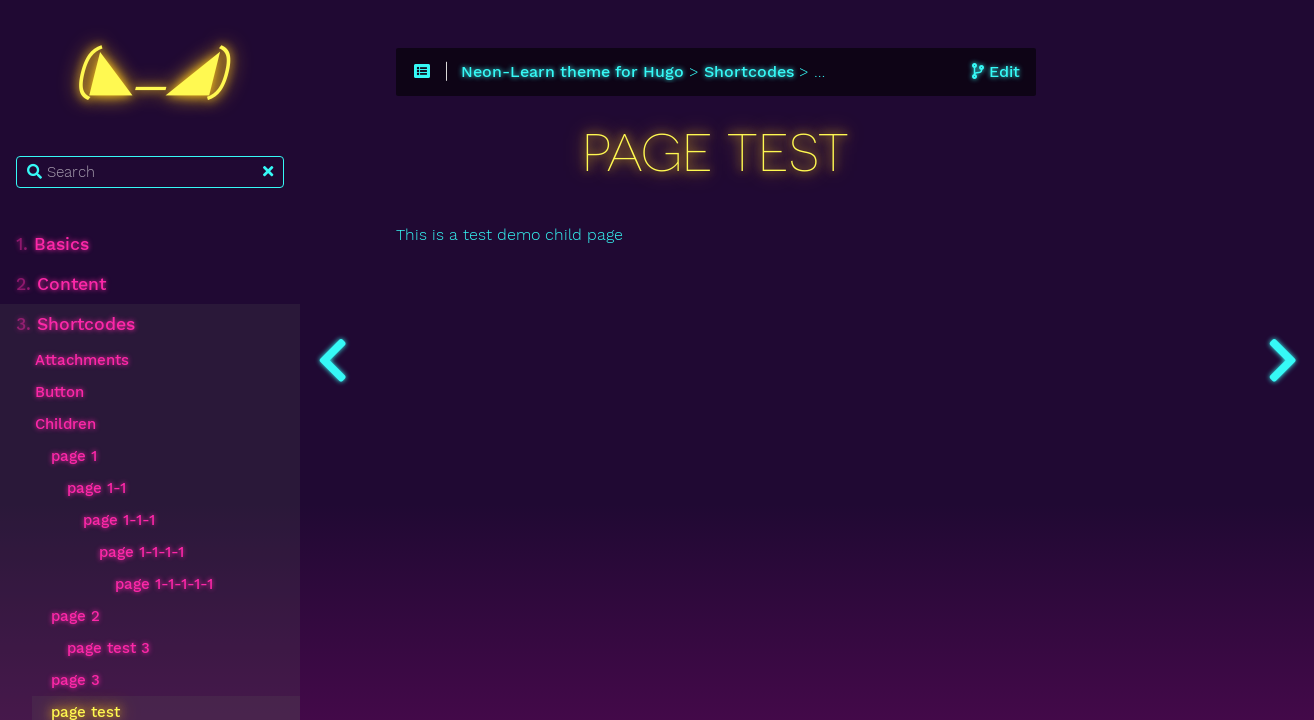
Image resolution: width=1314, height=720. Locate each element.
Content (61, 284)
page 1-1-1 (119, 520)
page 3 (75, 680)
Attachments (82, 360)
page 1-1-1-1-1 (164, 584)
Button (59, 392)
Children (65, 424)
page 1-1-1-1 (141, 552)
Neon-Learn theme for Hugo (572, 72)
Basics (52, 244)
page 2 (75, 616)
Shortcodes (75, 324)
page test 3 (108, 648)
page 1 (74, 456)
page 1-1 (96, 488)
